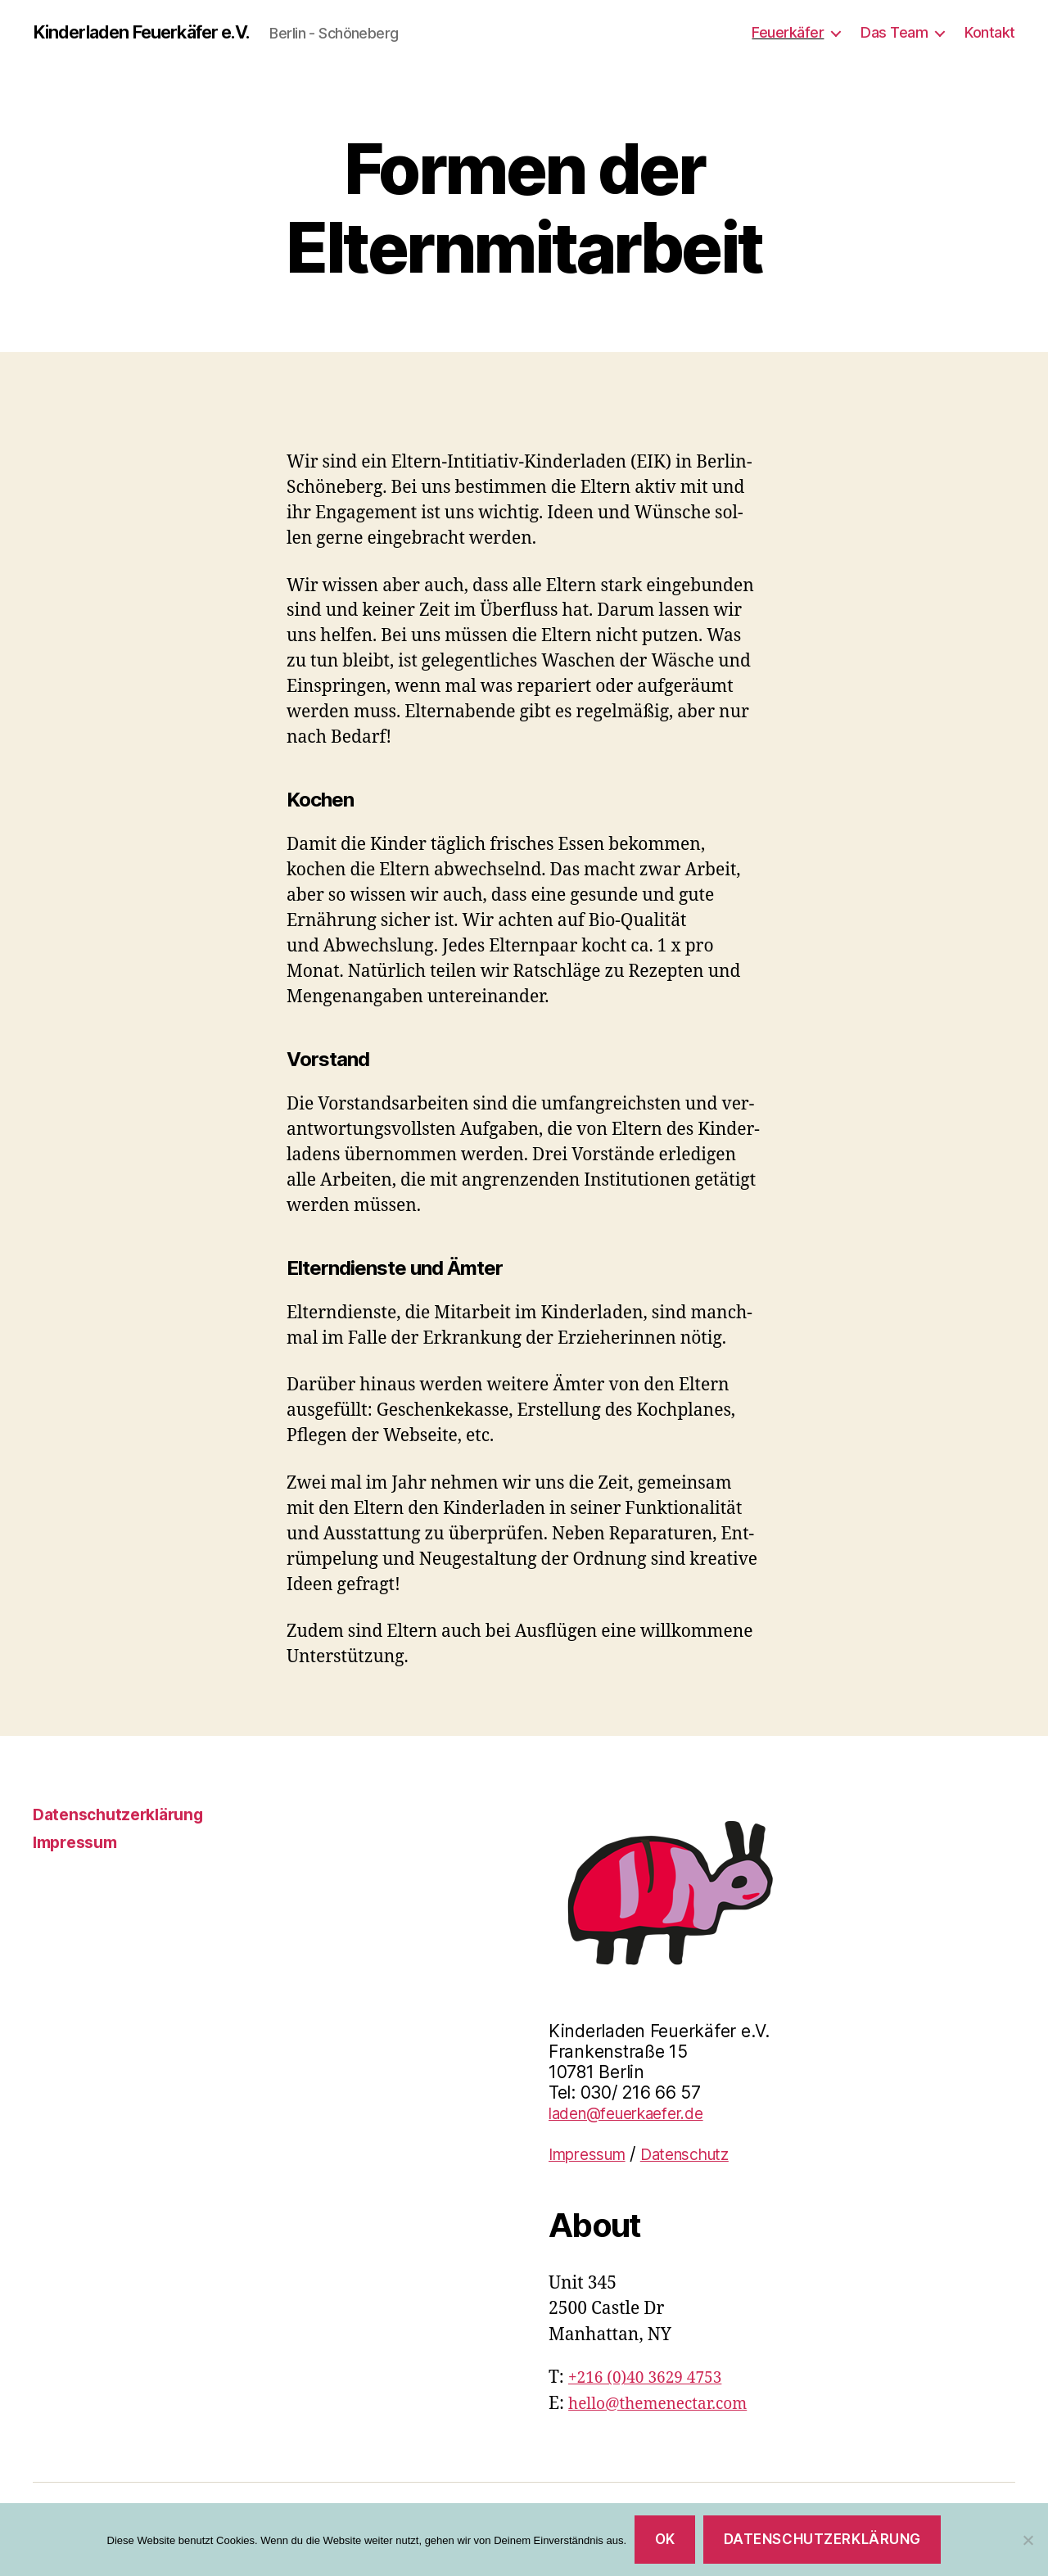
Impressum (79, 1843)
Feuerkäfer (788, 32)
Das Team (894, 32)
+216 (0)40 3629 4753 (652, 2378)
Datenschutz (703, 2154)
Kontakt (989, 32)
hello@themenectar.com (667, 2404)
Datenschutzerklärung (124, 1815)
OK (665, 2539)
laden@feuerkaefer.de (637, 2114)
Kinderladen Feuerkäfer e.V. (156, 33)
